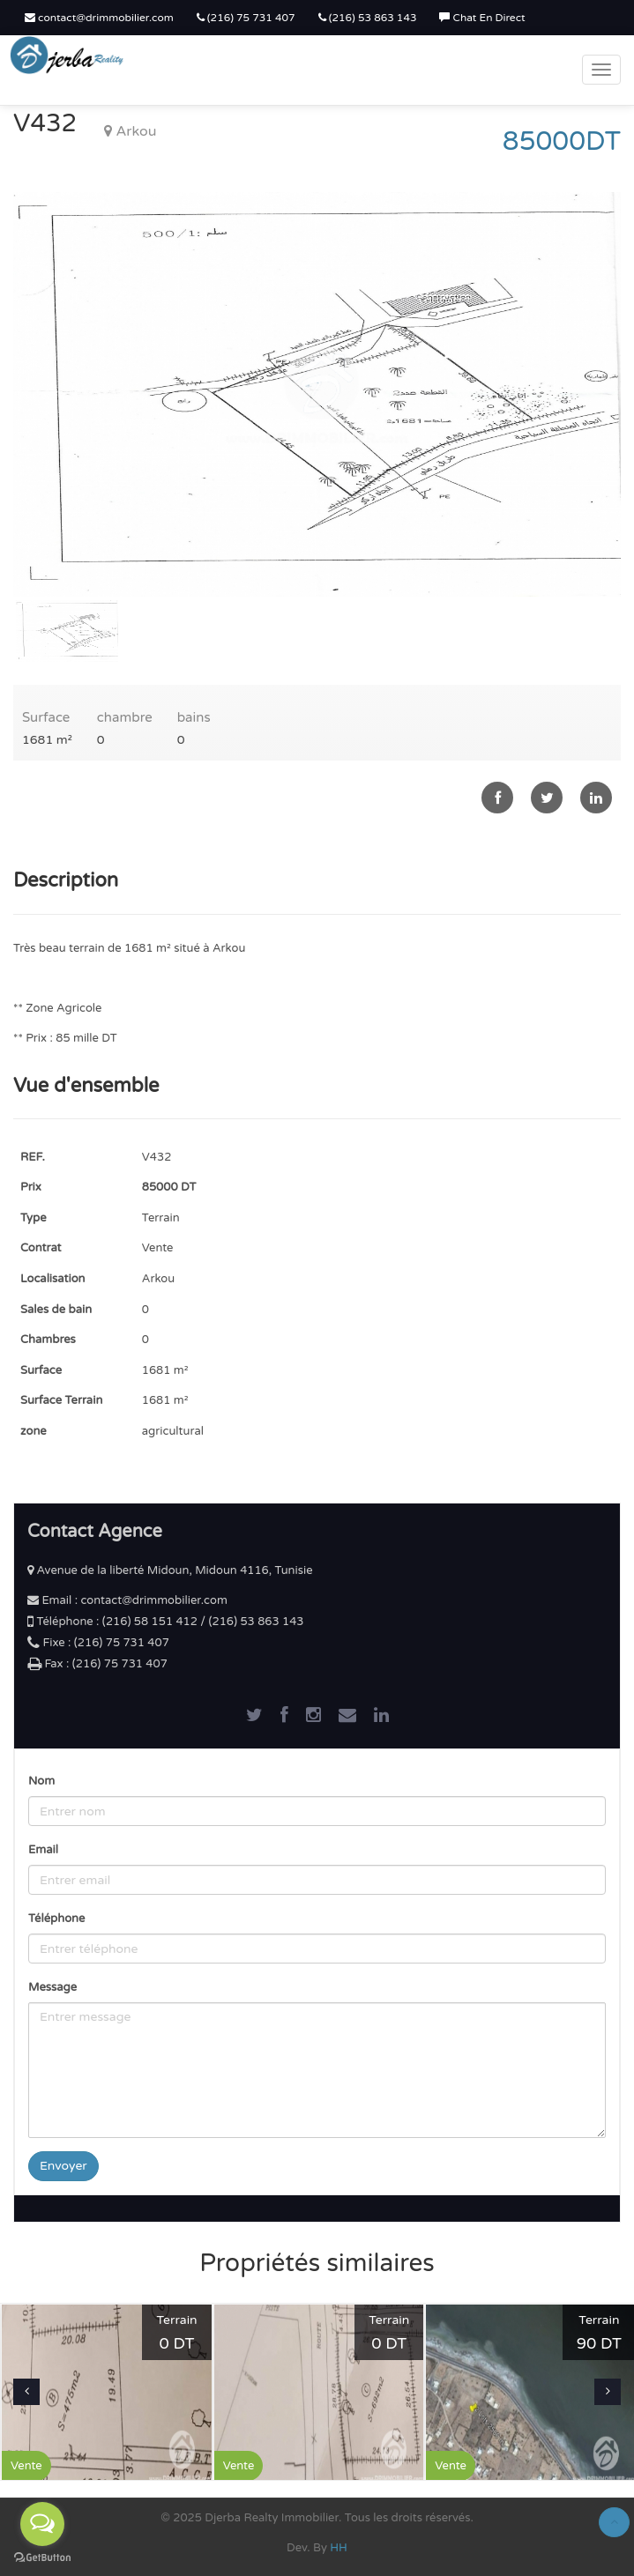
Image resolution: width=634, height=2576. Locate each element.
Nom (41, 1781)
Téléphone (56, 1919)
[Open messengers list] (42, 2524)
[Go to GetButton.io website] (42, 2558)
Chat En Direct (482, 17)
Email (43, 1850)
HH (338, 2548)
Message (52, 1987)
